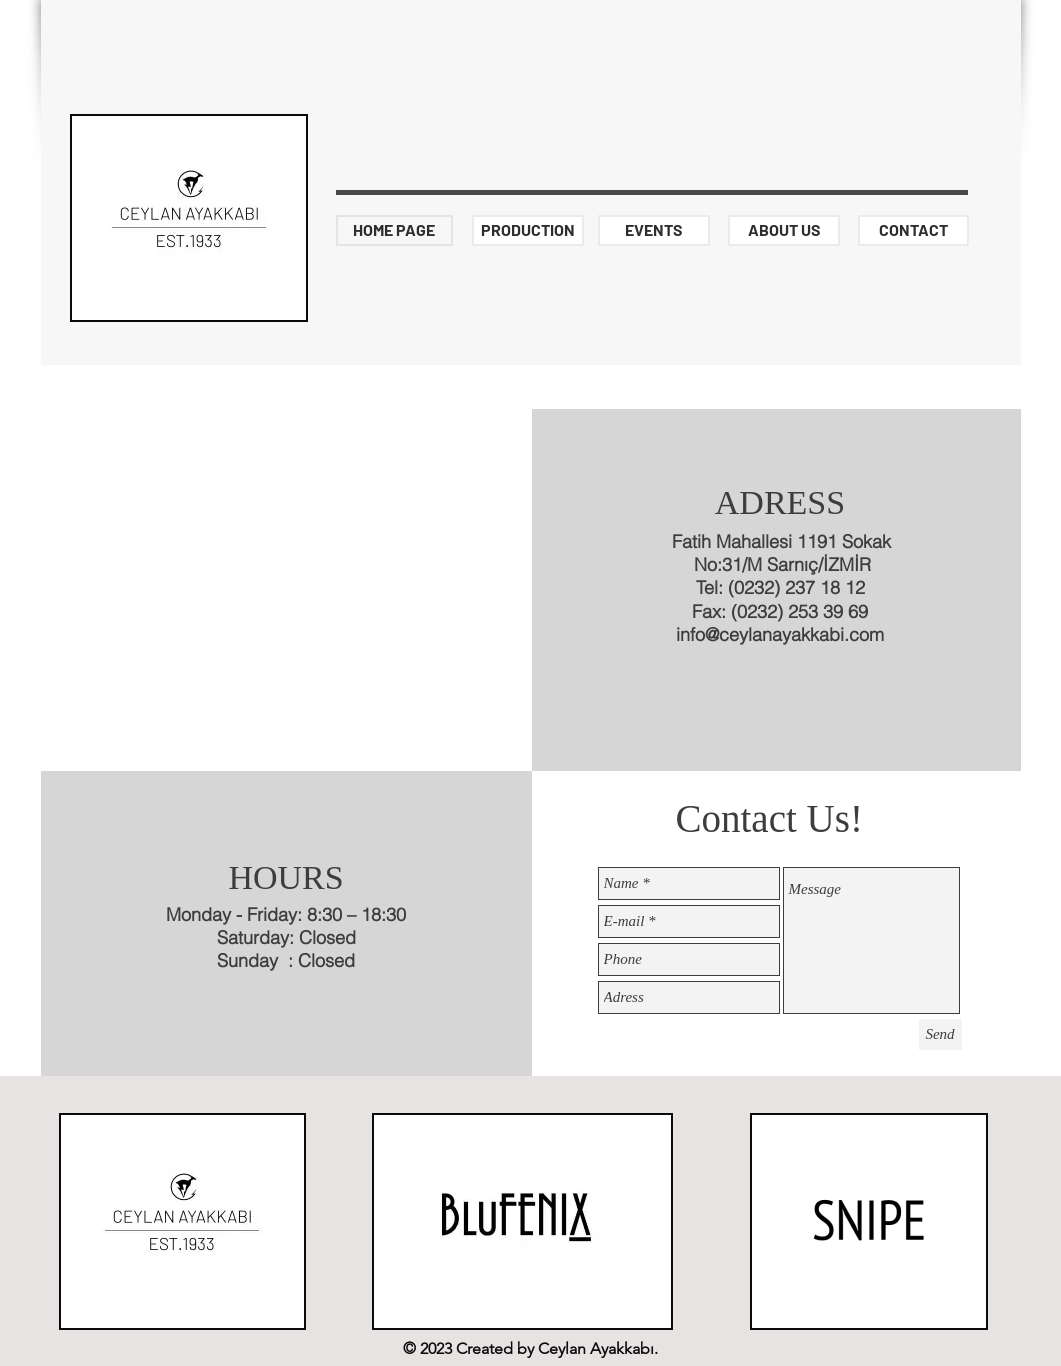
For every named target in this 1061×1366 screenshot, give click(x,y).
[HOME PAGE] (394, 230)
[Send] (940, 1034)
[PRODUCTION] (528, 230)
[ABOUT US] (784, 230)
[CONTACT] (913, 230)
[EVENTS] (654, 230)
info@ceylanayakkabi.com (780, 634)
